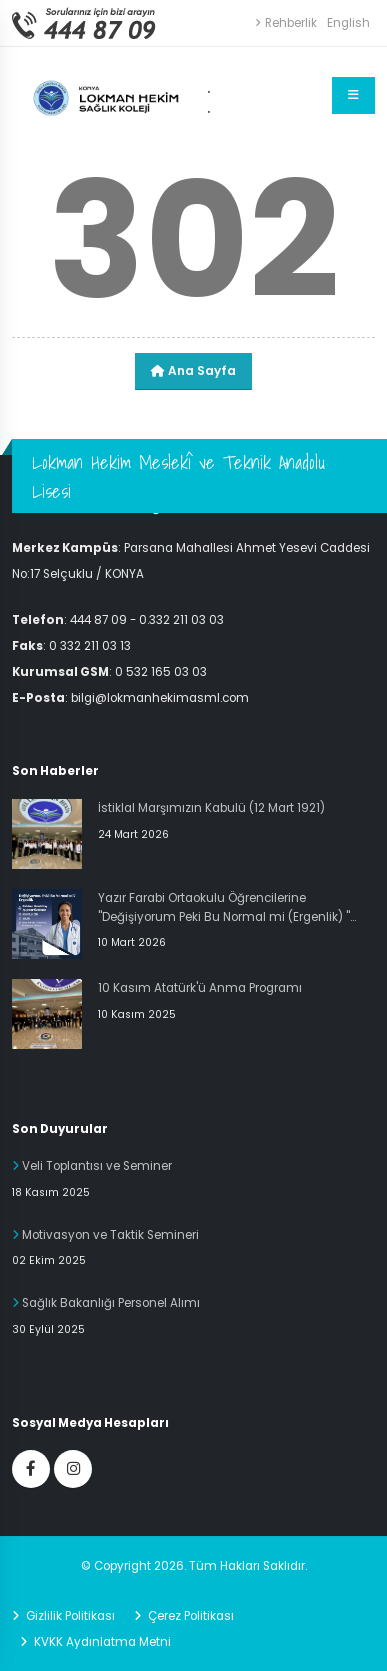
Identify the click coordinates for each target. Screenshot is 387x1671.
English (348, 23)
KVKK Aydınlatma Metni (101, 1642)
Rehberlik (286, 23)
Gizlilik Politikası (69, 1616)
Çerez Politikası (189, 1616)
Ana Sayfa (193, 370)
